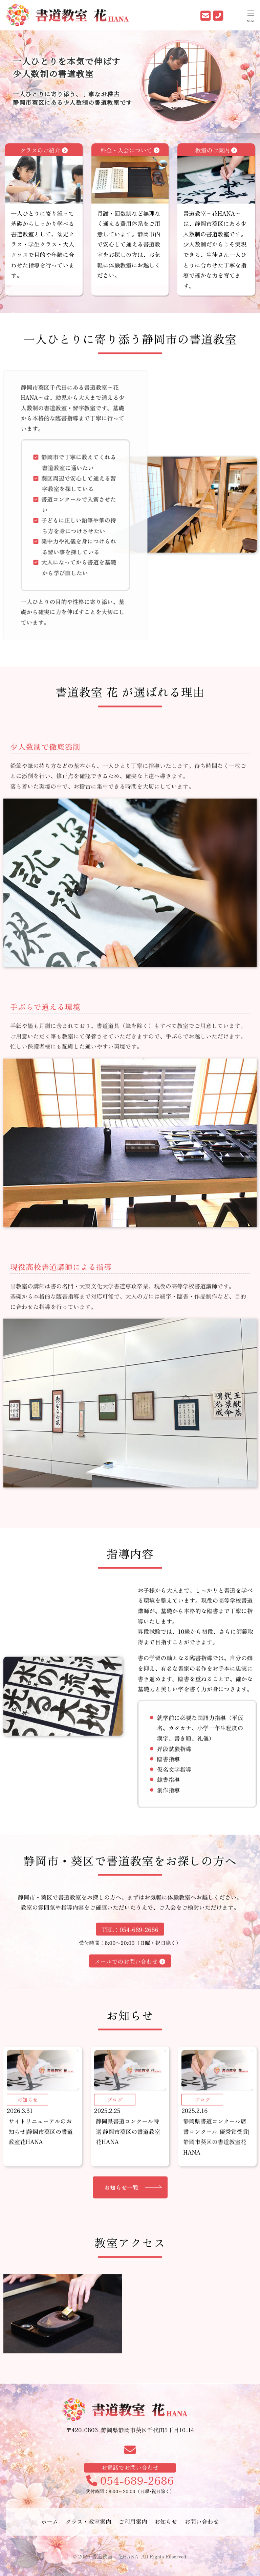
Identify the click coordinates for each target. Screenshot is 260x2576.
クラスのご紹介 (44, 175)
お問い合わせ (202, 2527)
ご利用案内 (132, 2527)
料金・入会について (130, 175)
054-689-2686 (130, 2502)
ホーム (49, 2527)
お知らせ (165, 2527)
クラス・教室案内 (88, 2527)
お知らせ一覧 (121, 2231)
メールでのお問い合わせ (130, 1991)
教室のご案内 (216, 175)
